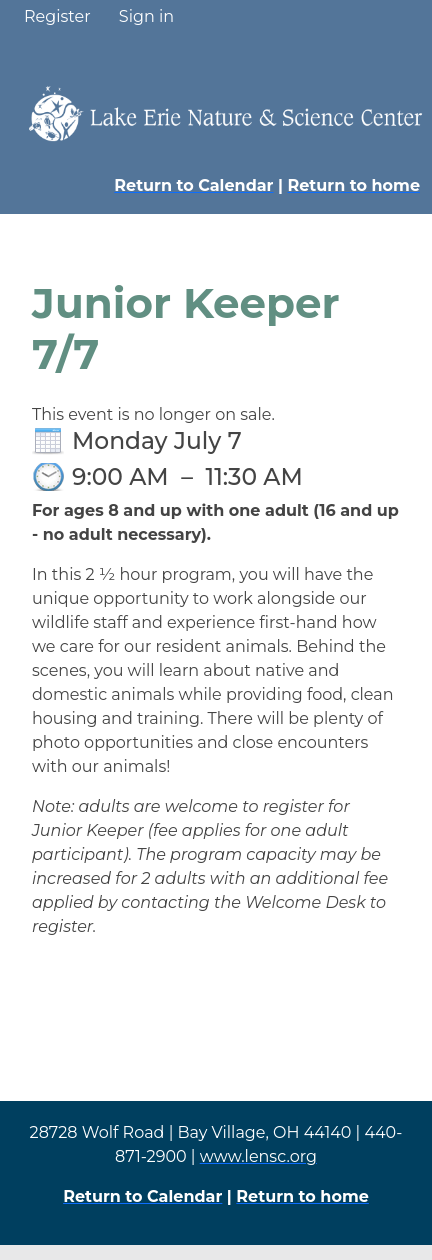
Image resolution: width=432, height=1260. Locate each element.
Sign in (146, 16)
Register (57, 16)
